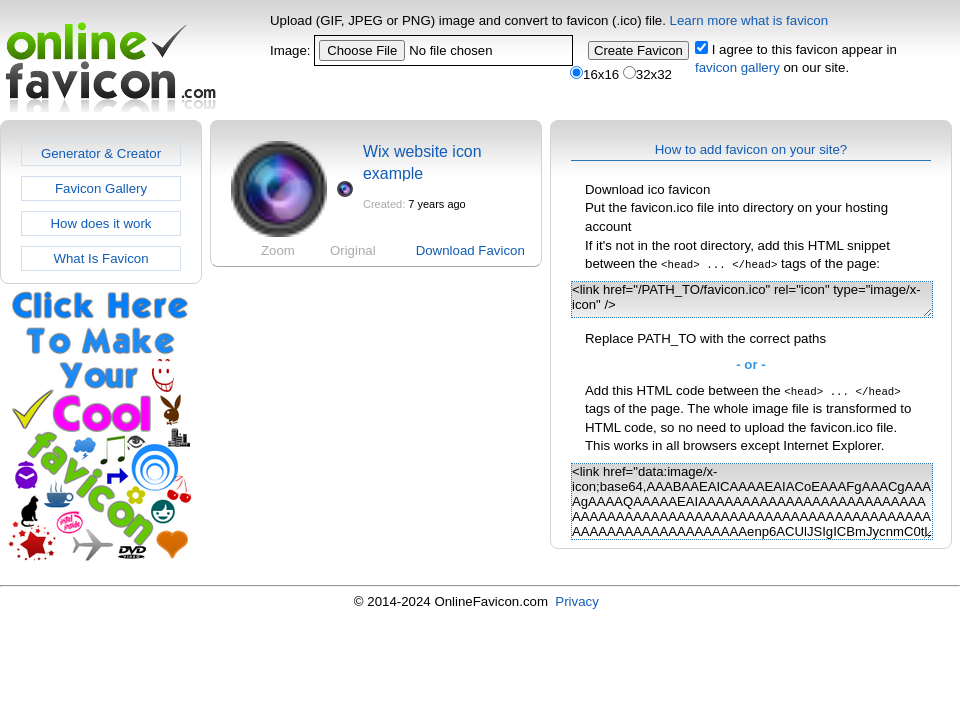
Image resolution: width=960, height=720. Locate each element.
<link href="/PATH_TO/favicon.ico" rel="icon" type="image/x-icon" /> (752, 299)
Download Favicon (470, 250)
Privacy (577, 601)
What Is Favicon (100, 258)
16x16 (594, 74)
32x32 (647, 74)
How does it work (100, 223)
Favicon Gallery (101, 188)
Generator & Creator (101, 153)
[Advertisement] (374, 344)
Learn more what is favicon (749, 20)
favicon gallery (737, 67)
